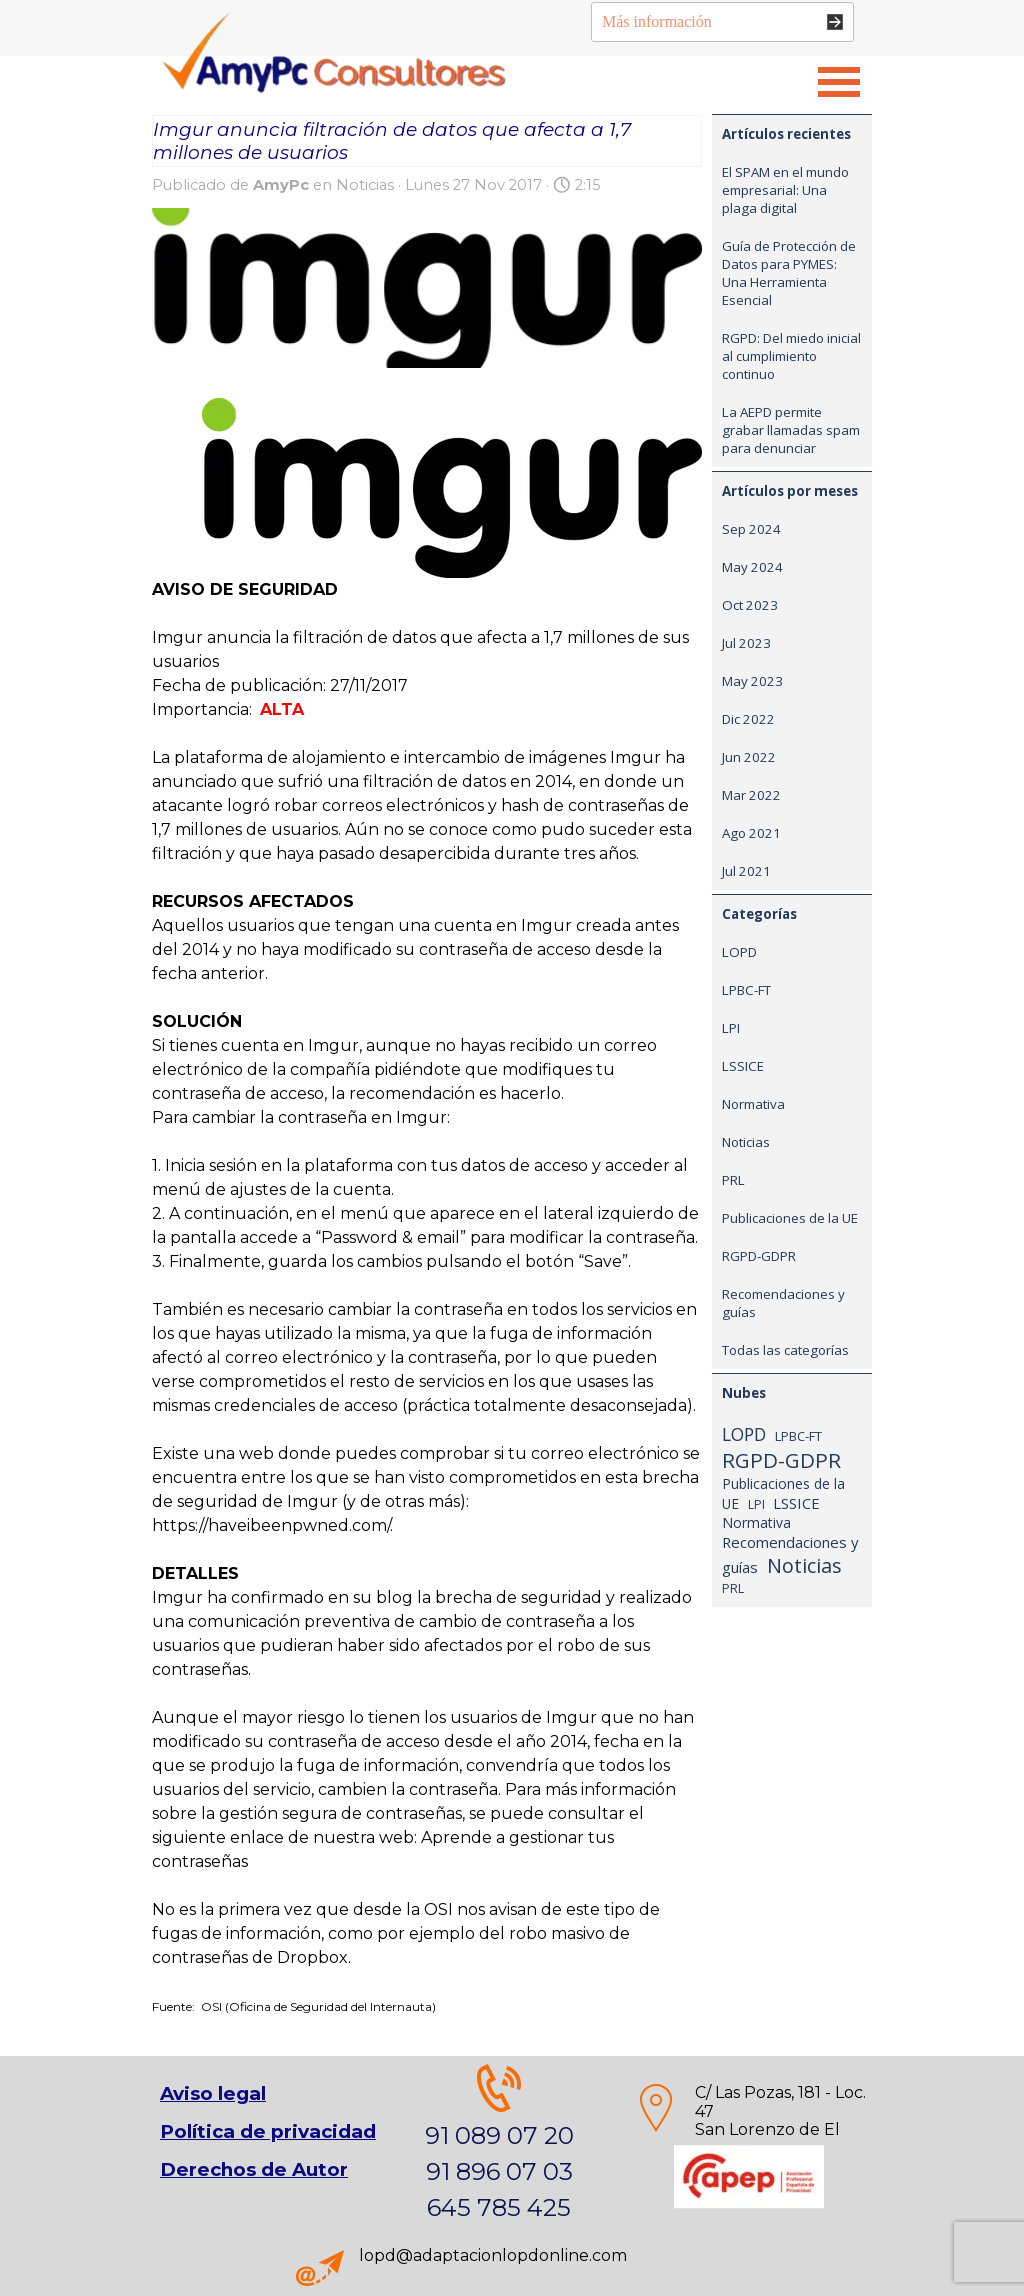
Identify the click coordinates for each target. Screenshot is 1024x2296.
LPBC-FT (746, 990)
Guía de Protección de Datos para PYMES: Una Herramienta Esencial (789, 273)
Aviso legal (213, 2093)
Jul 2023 (746, 643)
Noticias (746, 1142)
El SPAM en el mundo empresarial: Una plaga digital (785, 190)
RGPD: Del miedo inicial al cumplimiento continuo (791, 356)
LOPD (739, 952)
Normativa (753, 1104)
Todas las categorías (785, 1350)
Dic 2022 (748, 719)
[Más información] (722, 22)
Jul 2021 (746, 871)
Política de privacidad (268, 2131)
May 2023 (752, 681)
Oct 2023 (750, 605)
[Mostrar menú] (839, 82)
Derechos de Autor (254, 2169)
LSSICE (743, 1066)
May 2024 (752, 567)
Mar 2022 (751, 795)
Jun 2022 (749, 757)
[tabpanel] (749, 2130)
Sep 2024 (751, 529)
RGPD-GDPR (759, 1256)
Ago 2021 (751, 833)
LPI (731, 1028)
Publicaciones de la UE (790, 1218)
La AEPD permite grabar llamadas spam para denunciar (791, 430)
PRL (733, 1180)
